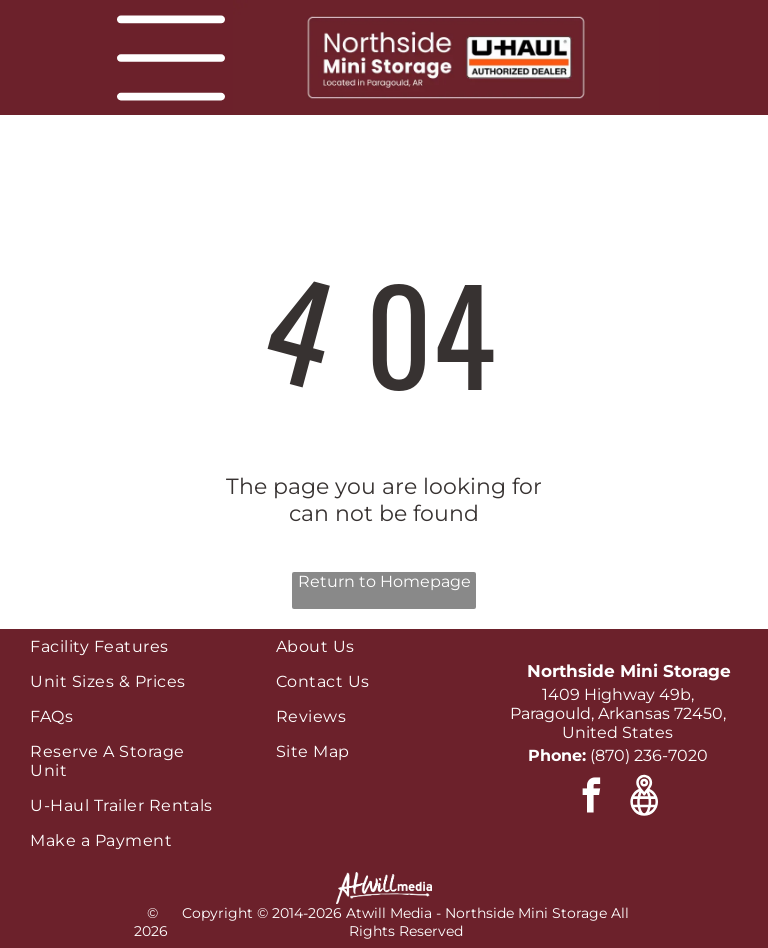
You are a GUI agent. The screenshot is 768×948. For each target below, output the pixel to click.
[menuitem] (126, 646)
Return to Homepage (384, 581)
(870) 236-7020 (649, 755)
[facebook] (591, 798)
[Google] (644, 798)
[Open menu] (171, 58)
